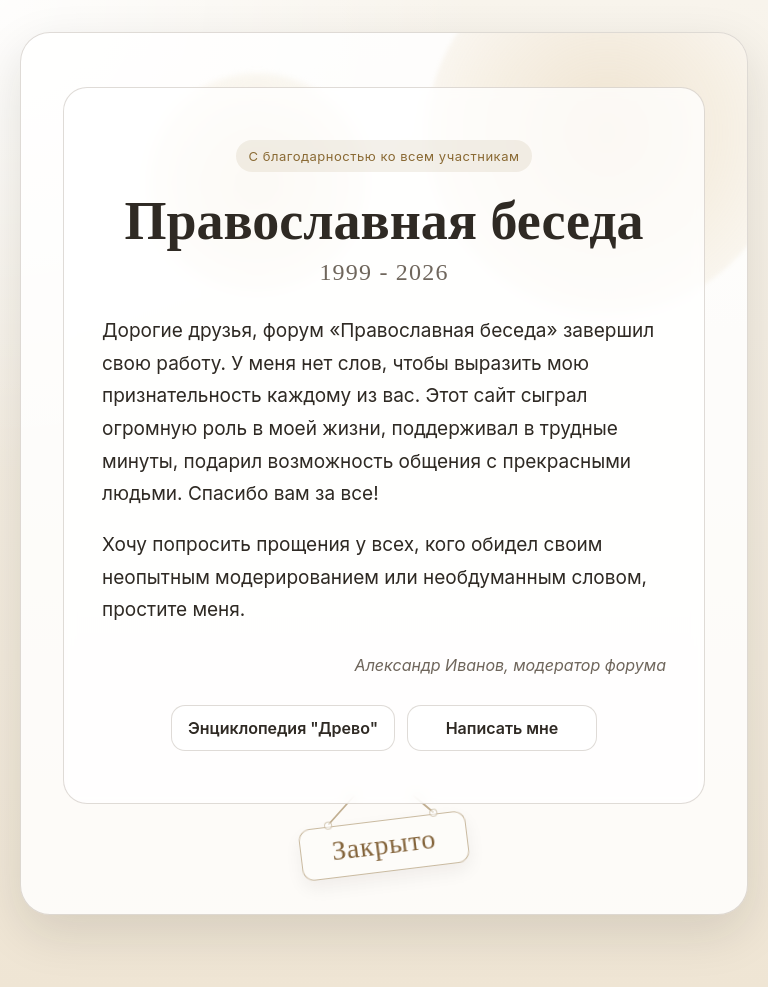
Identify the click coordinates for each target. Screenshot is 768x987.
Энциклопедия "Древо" (283, 728)
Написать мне (502, 728)
